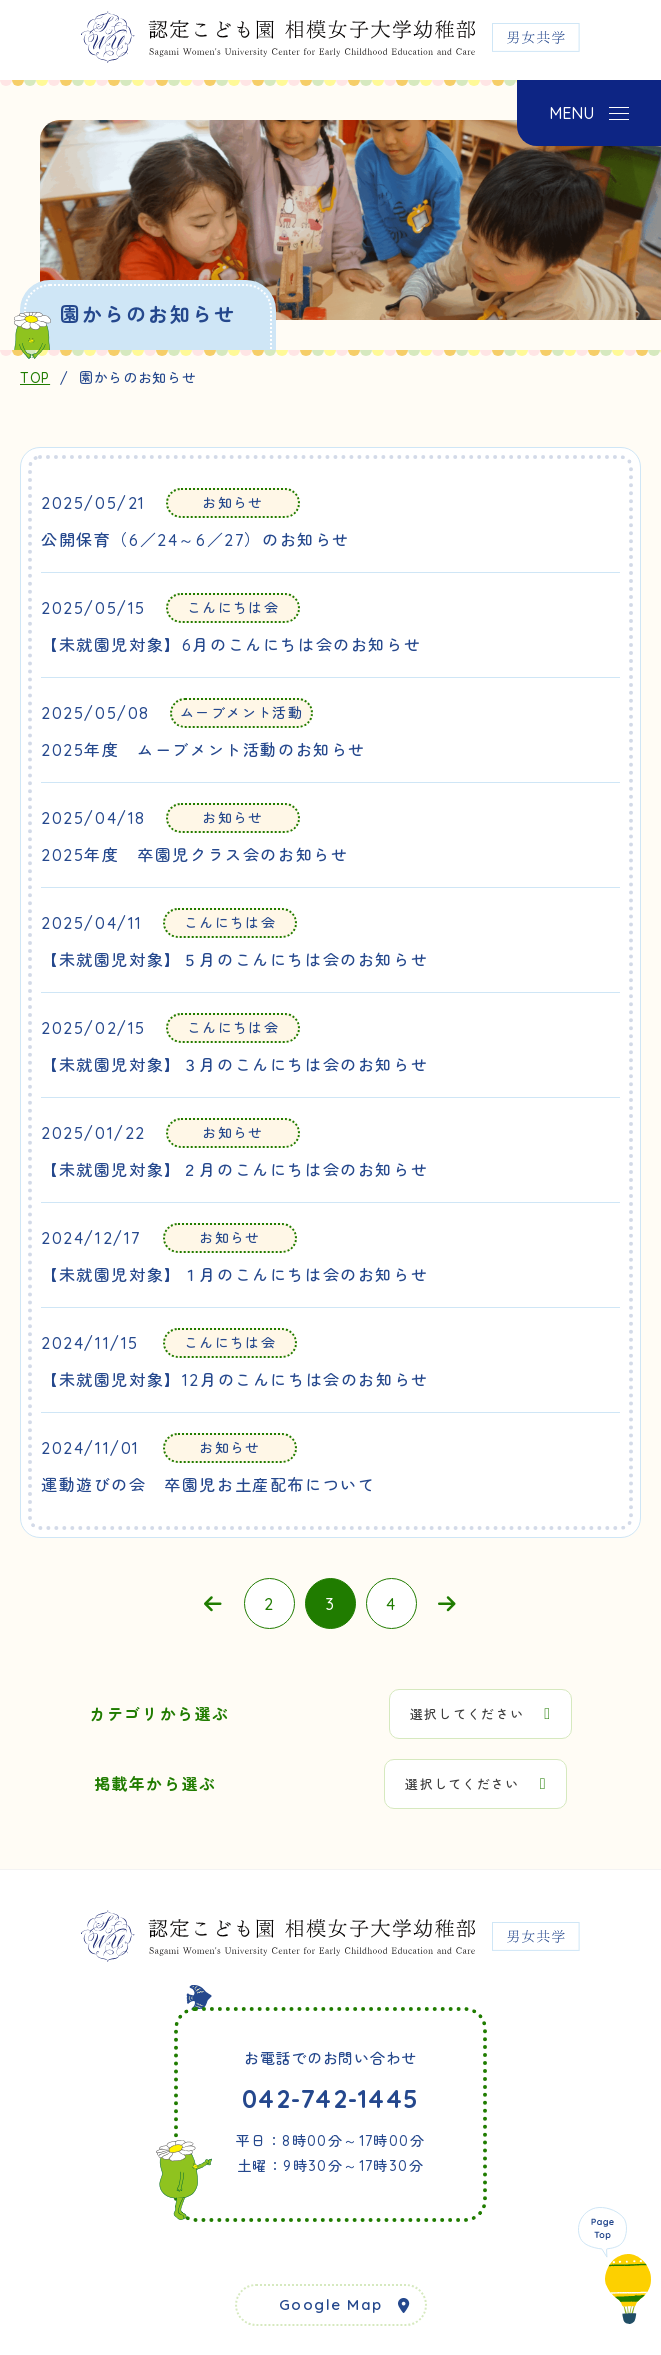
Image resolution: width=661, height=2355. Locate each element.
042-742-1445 (330, 2098)
